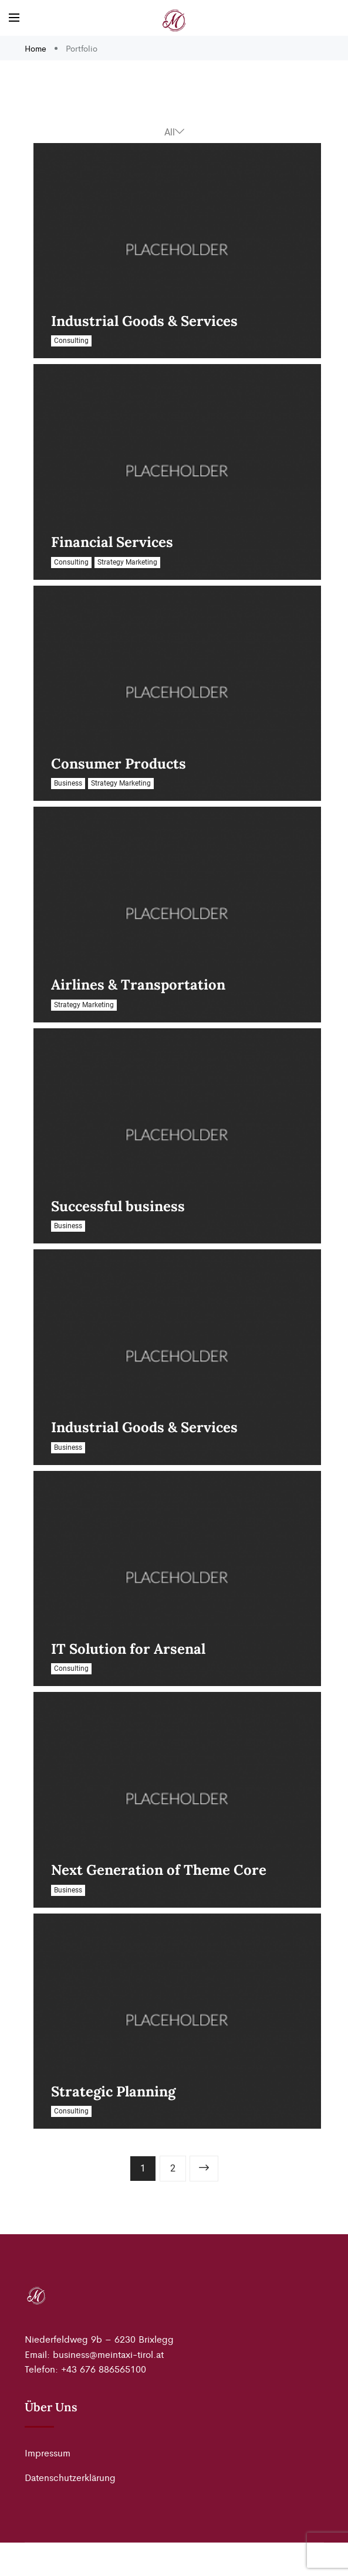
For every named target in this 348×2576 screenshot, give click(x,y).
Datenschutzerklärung (70, 2477)
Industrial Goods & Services (144, 321)
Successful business (118, 1206)
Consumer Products (118, 764)
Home (37, 48)
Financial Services (112, 542)
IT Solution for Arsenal (128, 1649)
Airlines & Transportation (138, 985)
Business (68, 783)
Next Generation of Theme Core (158, 1870)
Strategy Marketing (127, 562)
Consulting (71, 341)
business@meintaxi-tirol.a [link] (107, 2354)
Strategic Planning (113, 2091)
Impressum (47, 2452)
